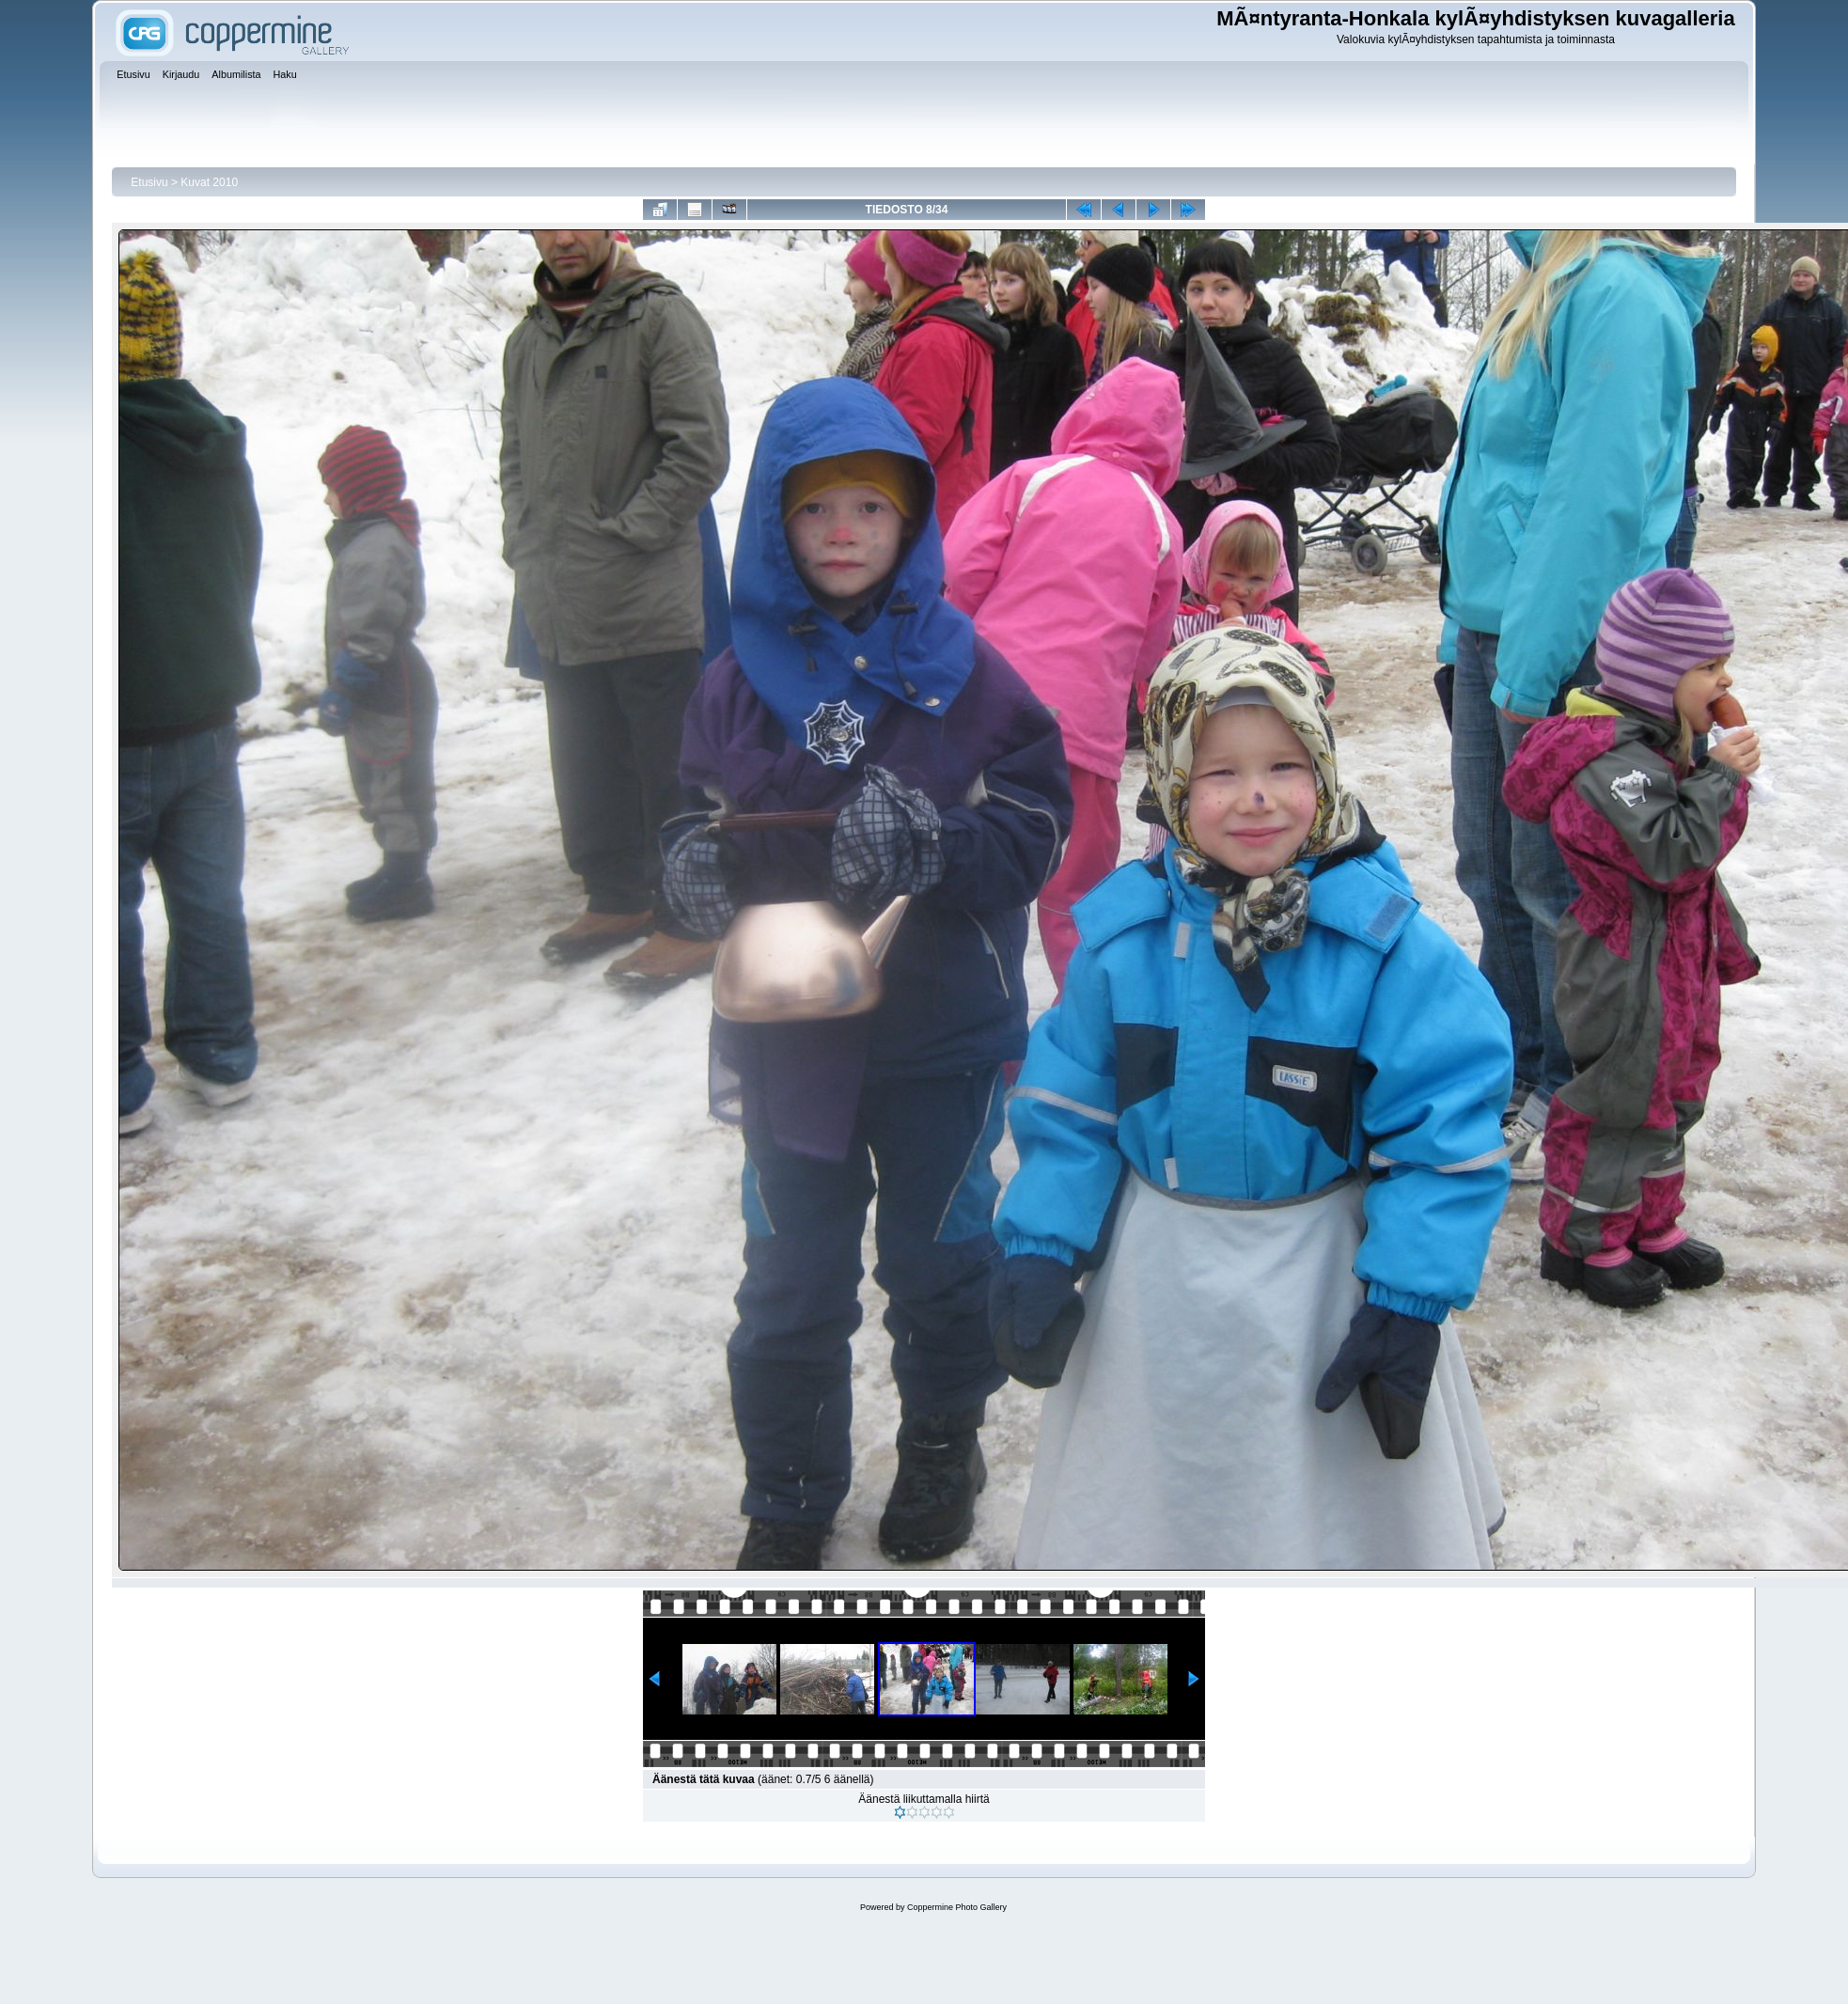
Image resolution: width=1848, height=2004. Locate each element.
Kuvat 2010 (209, 182)
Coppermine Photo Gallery (957, 1907)
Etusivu (149, 182)
